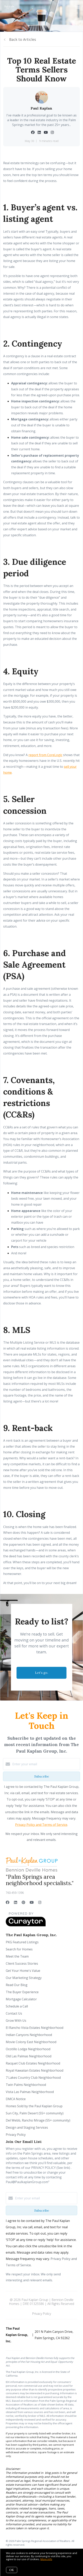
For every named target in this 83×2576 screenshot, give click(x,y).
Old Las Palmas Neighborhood (28, 2056)
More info (46, 2559)
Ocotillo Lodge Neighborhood (28, 2049)
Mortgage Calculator (21, 1999)
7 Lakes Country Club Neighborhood (33, 2077)
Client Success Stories (22, 1963)
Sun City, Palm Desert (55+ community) (34, 2113)
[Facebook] (7, 1902)
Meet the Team (17, 1956)
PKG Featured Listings (22, 1942)
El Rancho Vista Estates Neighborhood (34, 2027)
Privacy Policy (16, 2134)
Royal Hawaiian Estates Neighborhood (34, 2070)
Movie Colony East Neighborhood (31, 2042)
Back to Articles (22, 39)
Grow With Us (16, 2020)
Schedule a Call (17, 2006)
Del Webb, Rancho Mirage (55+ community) (38, 2120)
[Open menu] (77, 8)
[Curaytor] (26, 1925)
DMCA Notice (16, 2099)
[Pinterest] (23, 1902)
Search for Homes (19, 1949)
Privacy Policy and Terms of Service (41, 1824)
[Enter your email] (45, 1764)
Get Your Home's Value (23, 1970)
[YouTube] (32, 1902)
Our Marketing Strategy (24, 1978)
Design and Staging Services (27, 2127)
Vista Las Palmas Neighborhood (30, 2092)
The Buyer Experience (22, 1992)
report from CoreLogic (45, 755)
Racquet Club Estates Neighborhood (33, 2063)
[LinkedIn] (15, 1902)
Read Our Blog (16, 1985)
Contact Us (14, 2013)
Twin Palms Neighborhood (26, 2085)
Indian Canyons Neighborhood (29, 2035)
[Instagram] (39, 1902)
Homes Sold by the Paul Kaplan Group (34, 2106)
